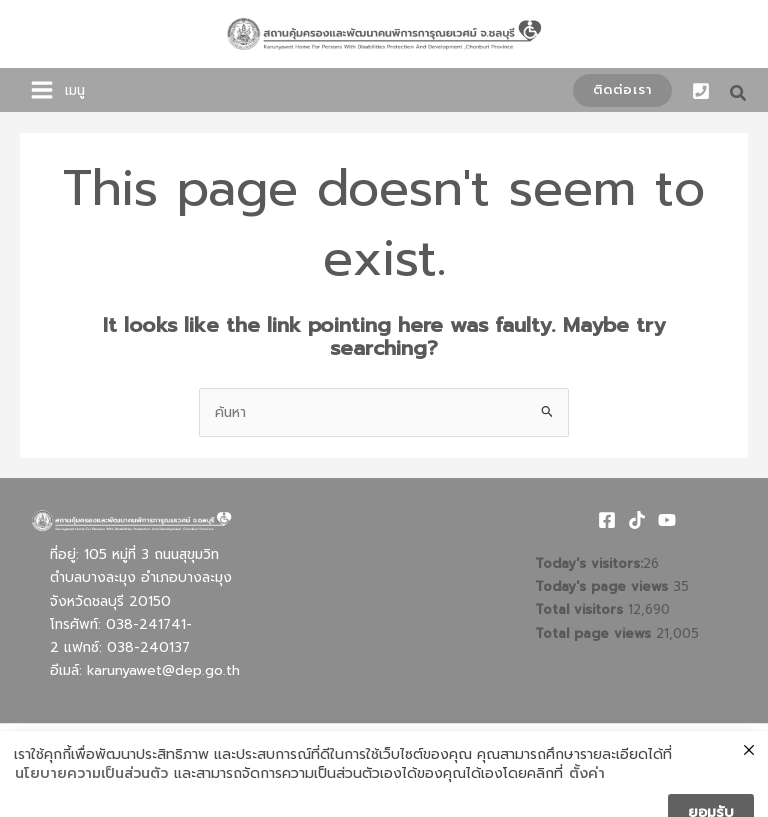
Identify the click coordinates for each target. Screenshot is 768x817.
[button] (622, 90)
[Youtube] (667, 520)
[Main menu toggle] (42, 90)
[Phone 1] (701, 91)
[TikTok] (637, 520)
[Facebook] (607, 520)
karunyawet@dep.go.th (163, 670)
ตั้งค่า (587, 801)
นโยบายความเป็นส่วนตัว (91, 801)
